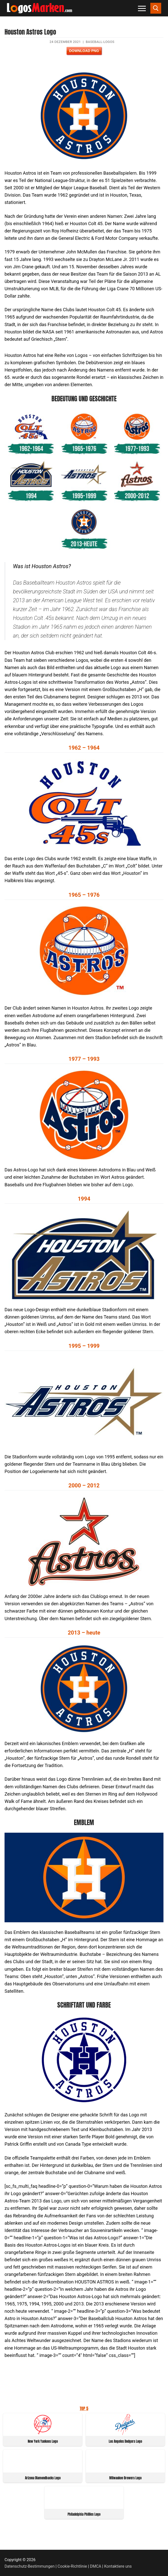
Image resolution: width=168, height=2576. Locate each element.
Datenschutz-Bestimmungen (29, 2566)
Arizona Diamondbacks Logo (43, 2478)
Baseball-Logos (100, 42)
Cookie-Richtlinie (72, 2566)
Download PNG (84, 51)
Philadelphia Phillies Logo (84, 2514)
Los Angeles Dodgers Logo (125, 2441)
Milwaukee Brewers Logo (125, 2478)
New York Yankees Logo (43, 2441)
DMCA (95, 2566)
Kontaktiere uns (118, 2566)
